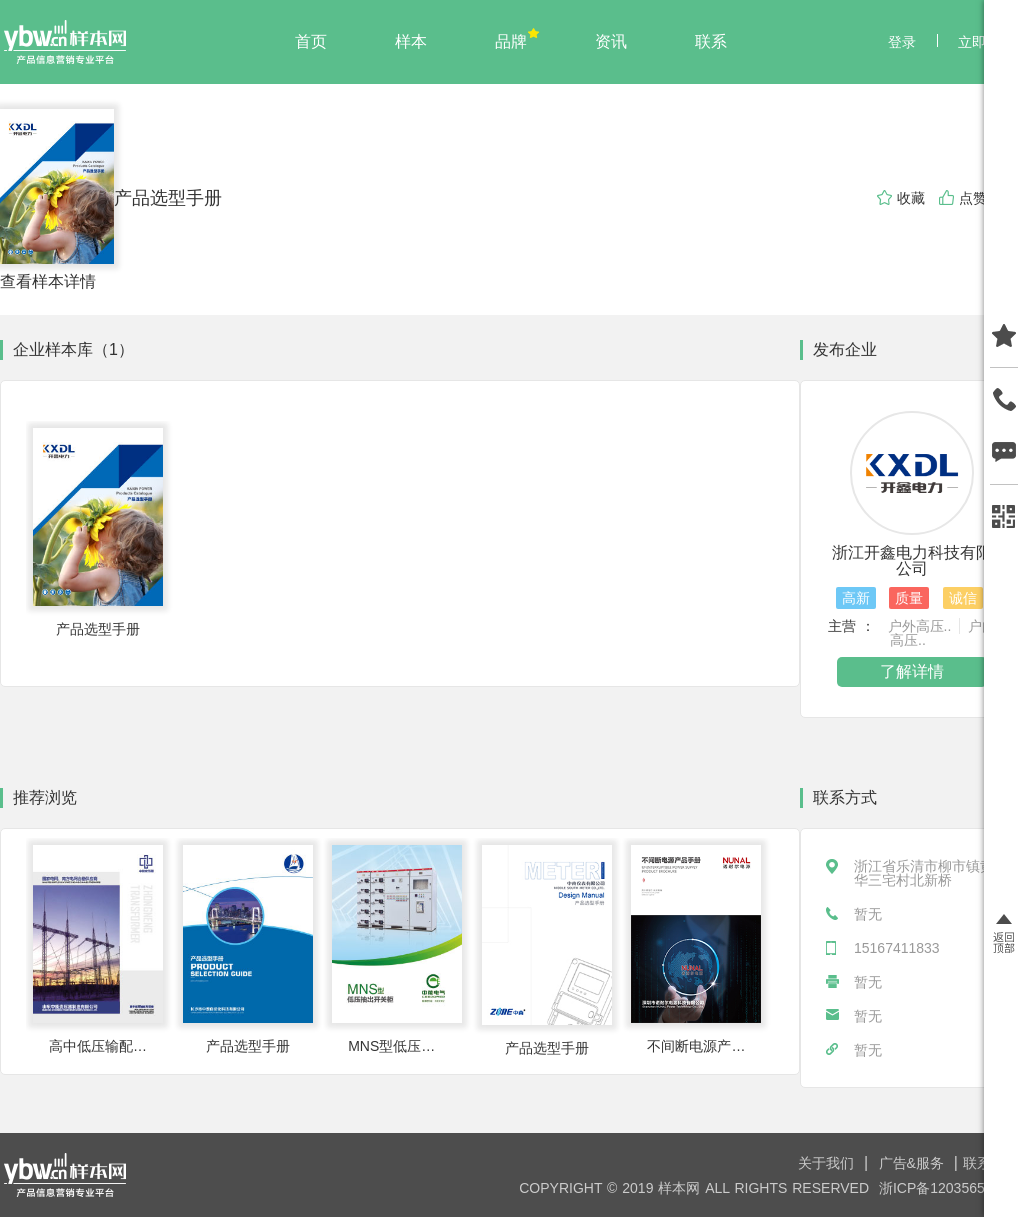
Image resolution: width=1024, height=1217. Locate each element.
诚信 (963, 598)
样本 (411, 41)
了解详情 (912, 671)
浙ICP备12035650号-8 (949, 1188)
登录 (902, 42)
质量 (909, 598)
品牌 (511, 41)
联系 (711, 41)
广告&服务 (914, 1163)
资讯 (611, 41)
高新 (856, 598)
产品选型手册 (168, 198)
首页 (311, 41)
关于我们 (828, 1163)
